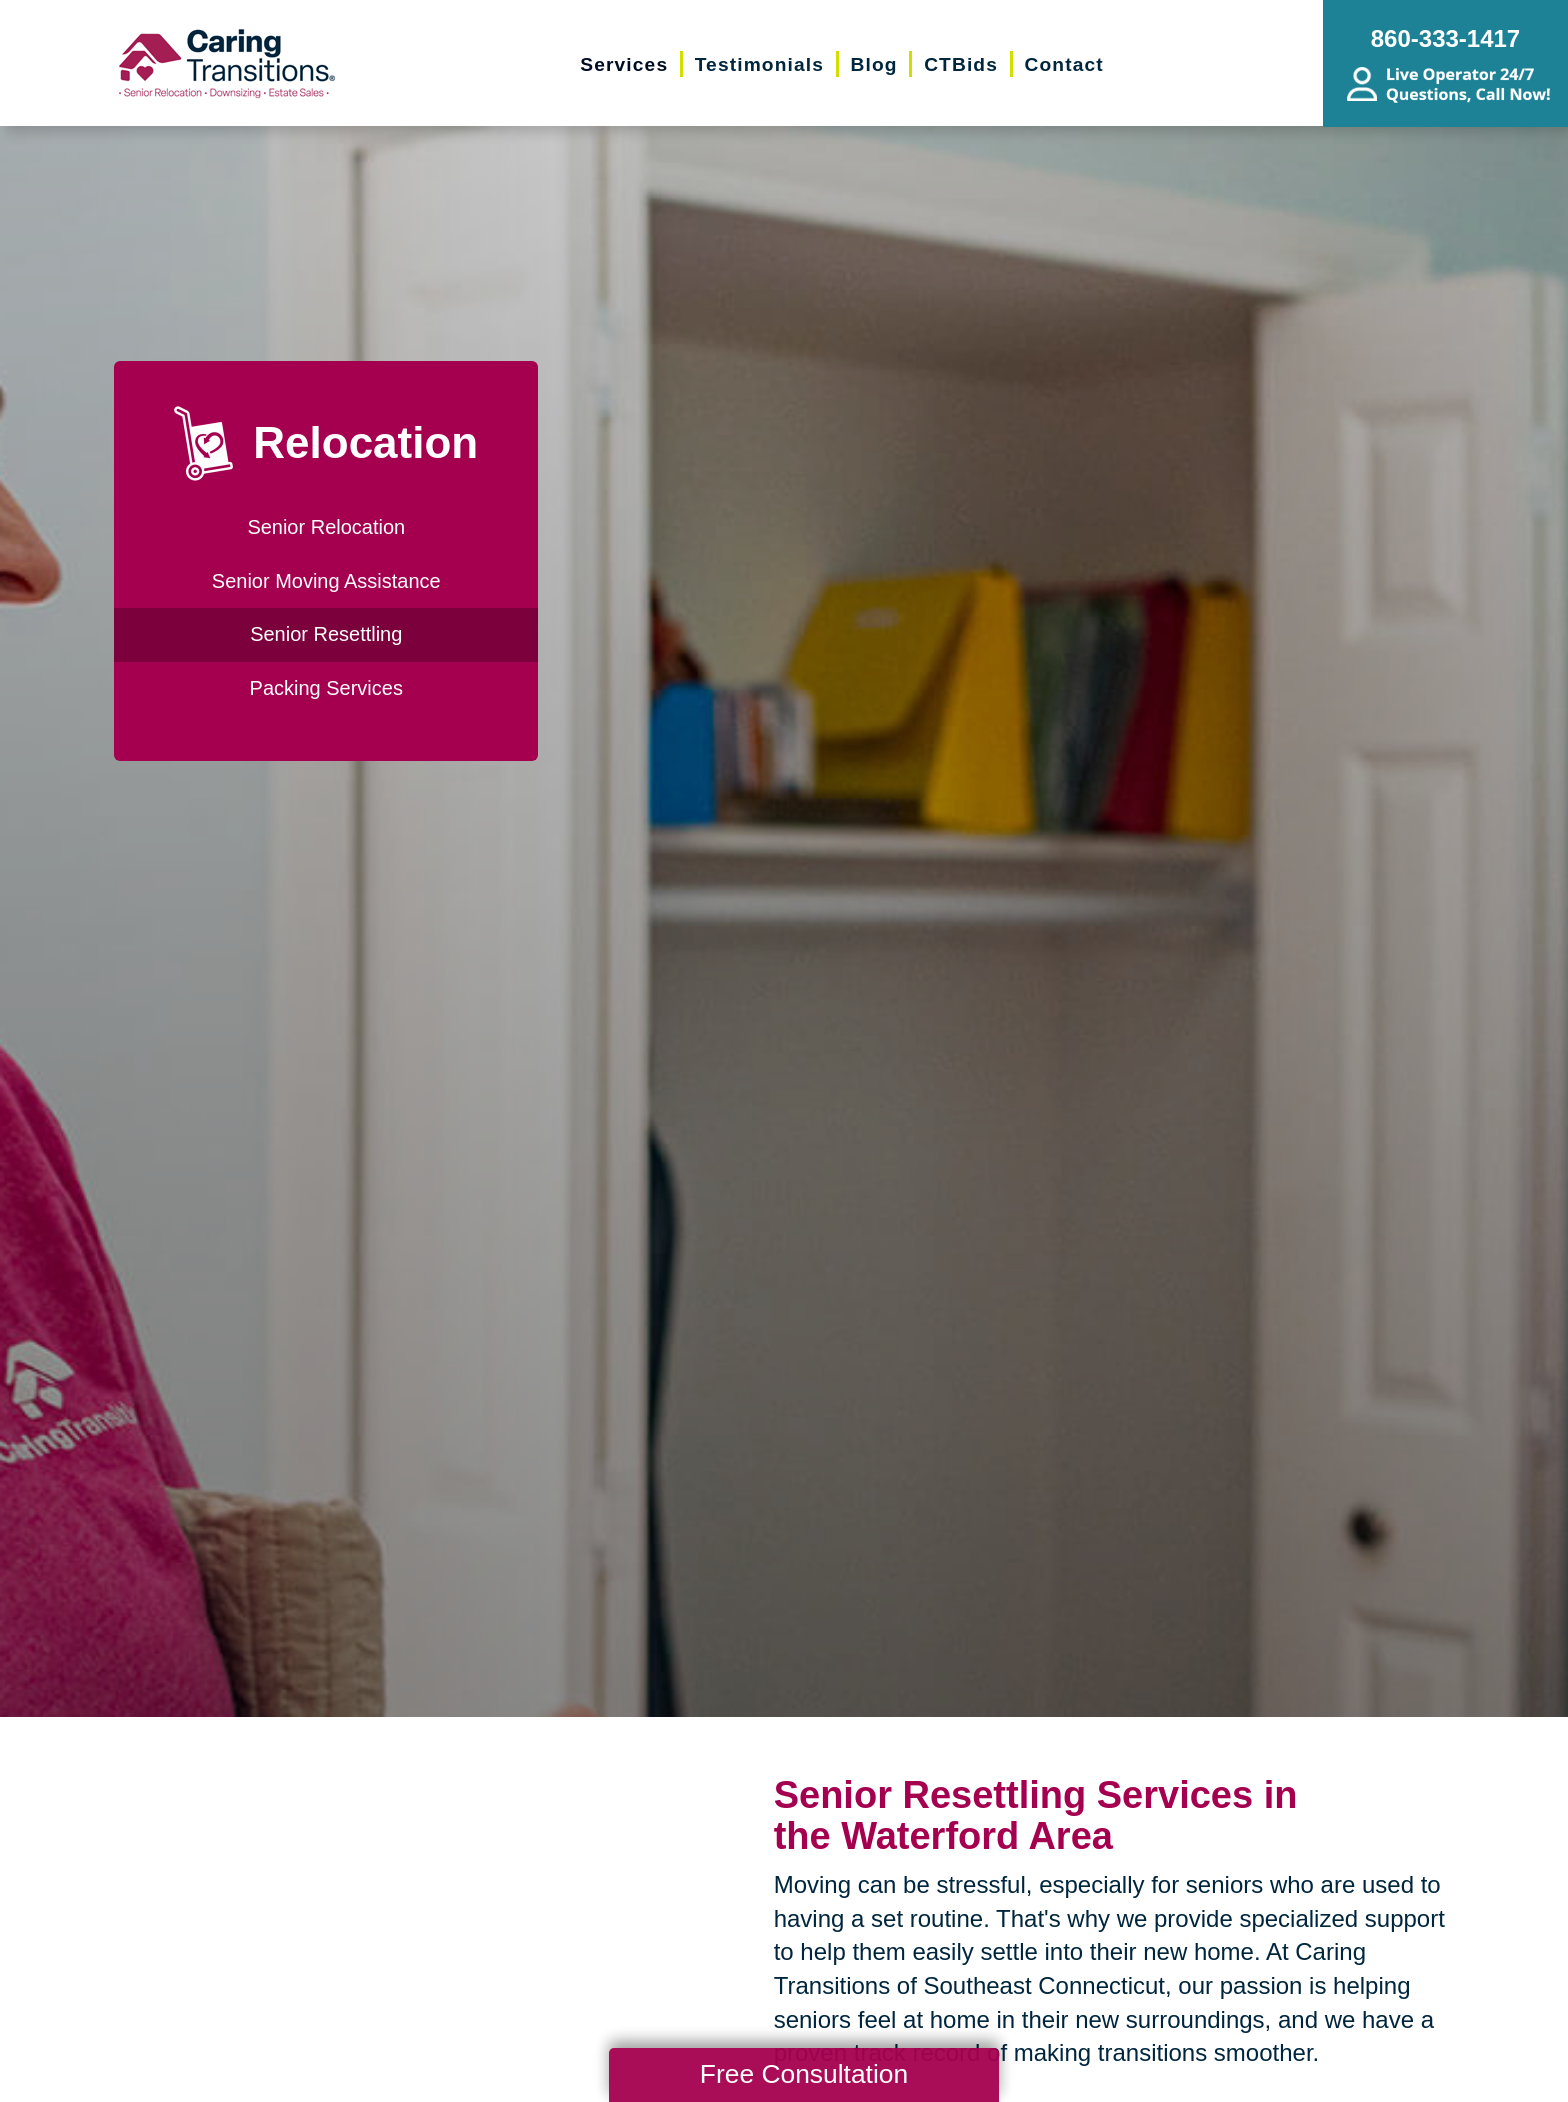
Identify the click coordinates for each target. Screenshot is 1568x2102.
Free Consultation (804, 2074)
